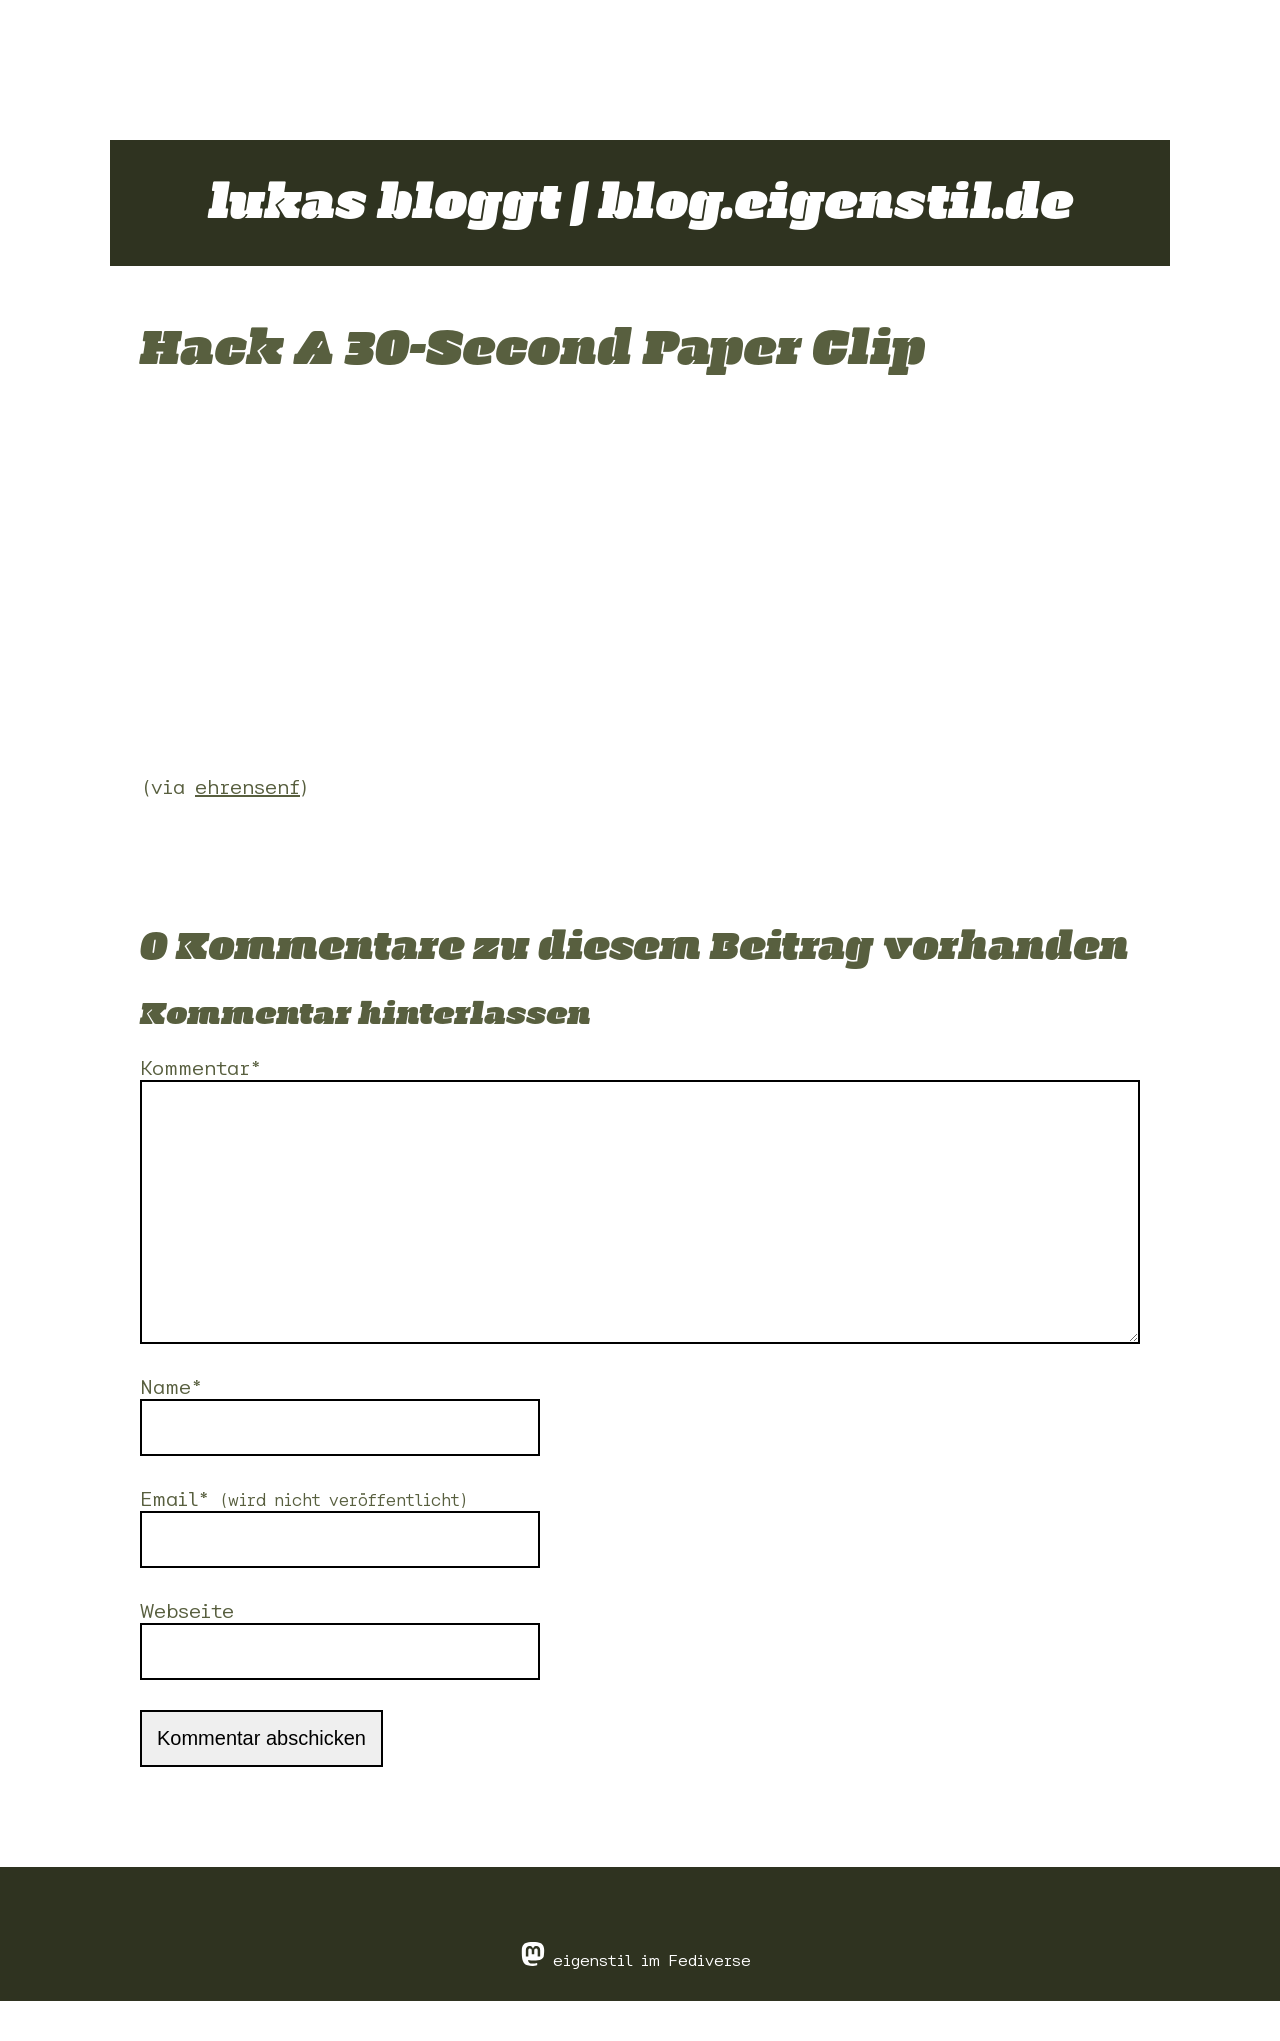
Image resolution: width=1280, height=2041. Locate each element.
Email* (304, 1538)
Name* (171, 1426)
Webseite (187, 1650)
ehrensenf (247, 786)
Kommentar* (200, 1067)
